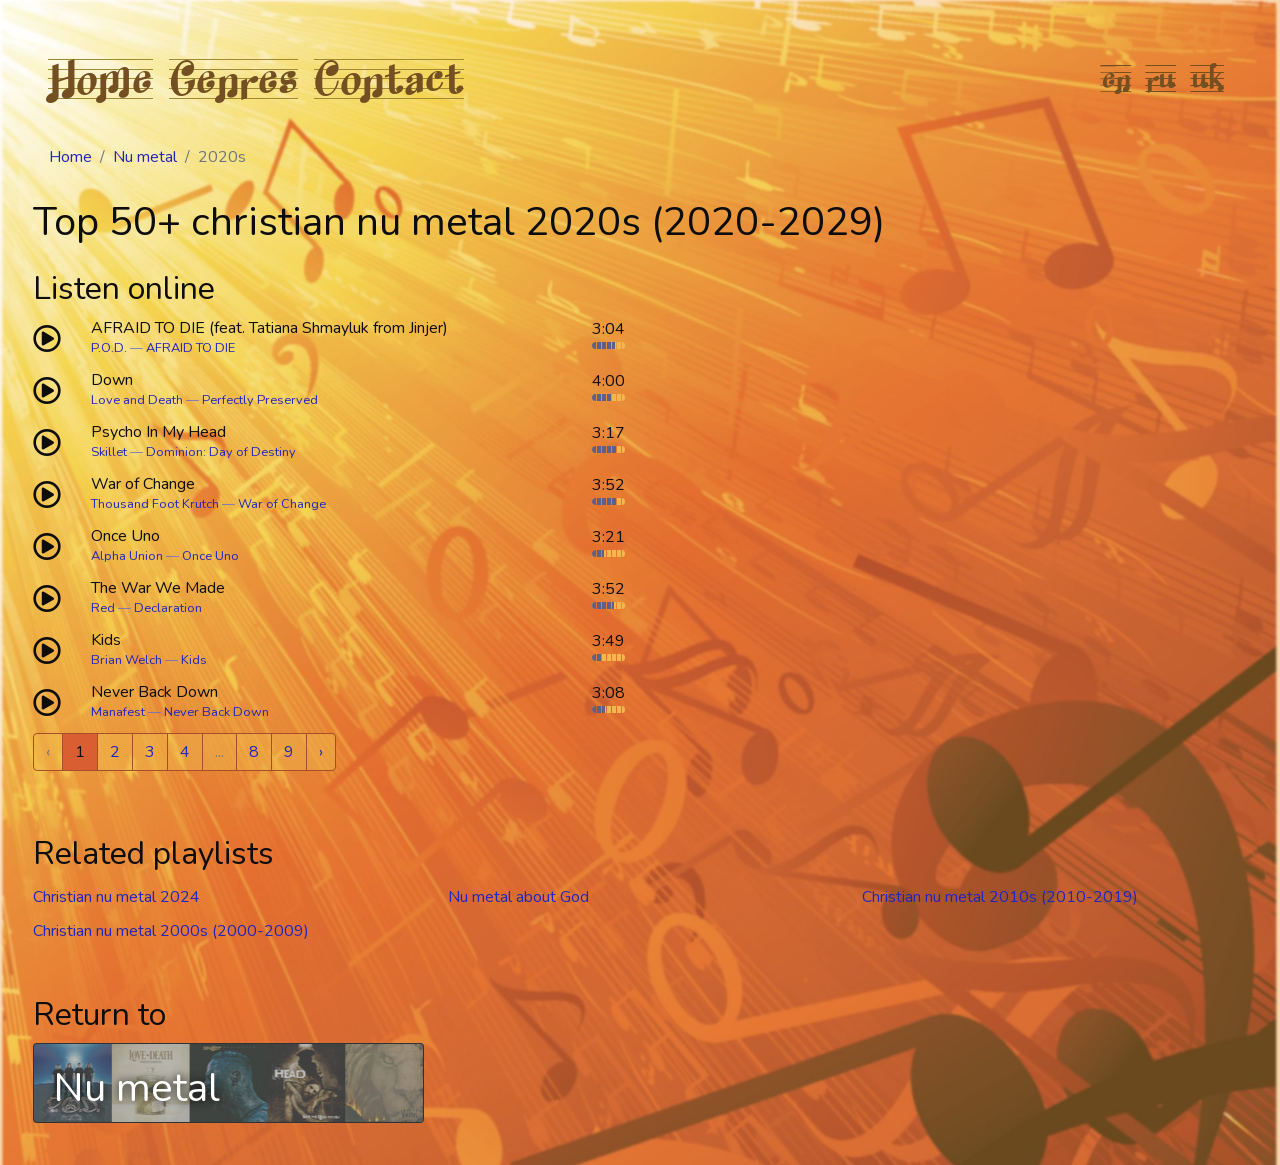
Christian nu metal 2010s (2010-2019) (1000, 897)
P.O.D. (109, 348)
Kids (194, 660)
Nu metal (145, 157)
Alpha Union (127, 556)
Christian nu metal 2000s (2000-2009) (171, 931)
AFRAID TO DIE (190, 348)
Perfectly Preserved (260, 400)
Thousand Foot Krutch (155, 504)
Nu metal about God (518, 897)
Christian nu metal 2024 (116, 897)
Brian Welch (126, 660)
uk (1208, 78)
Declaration (168, 608)
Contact (389, 78)
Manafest (118, 712)
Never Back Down (216, 712)
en (1116, 78)
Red (103, 608)
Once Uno (210, 556)
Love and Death (137, 400)
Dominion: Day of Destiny (221, 452)
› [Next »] (321, 752)
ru (1161, 78)
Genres (233, 78)
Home (100, 78)
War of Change (282, 504)
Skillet (109, 452)
